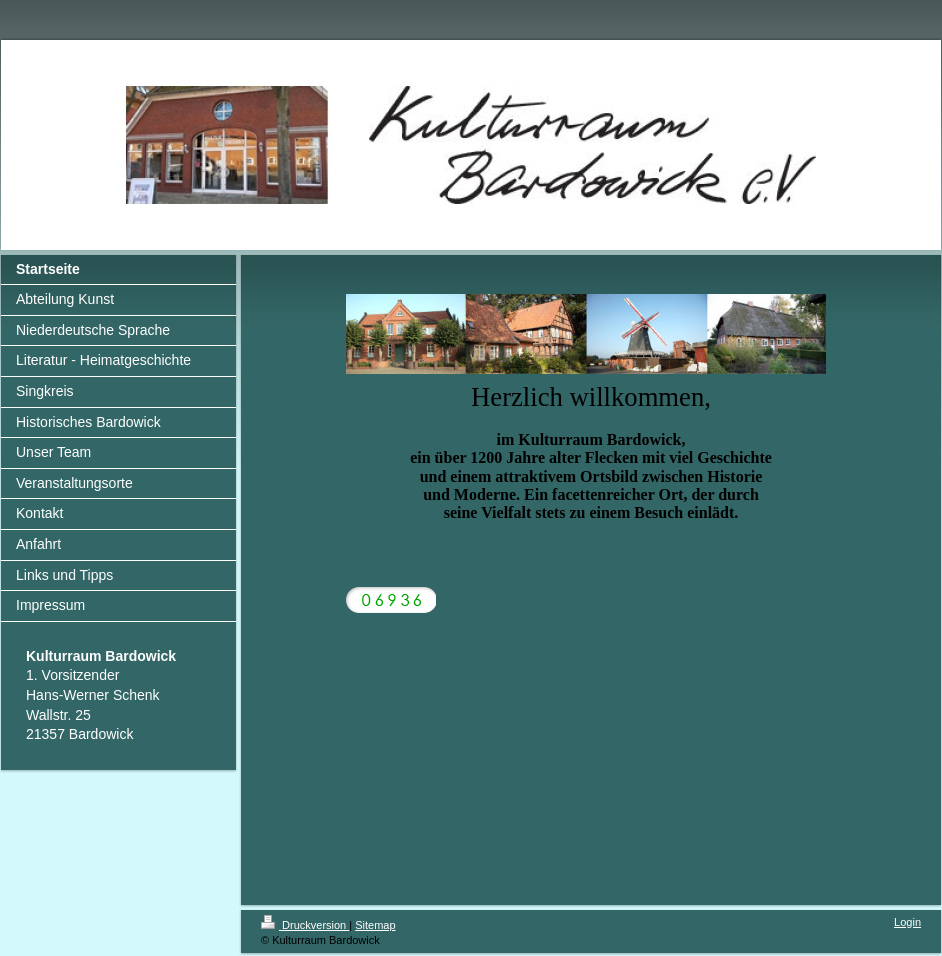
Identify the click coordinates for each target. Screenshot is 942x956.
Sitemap (375, 925)
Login (907, 922)
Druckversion (305, 925)
